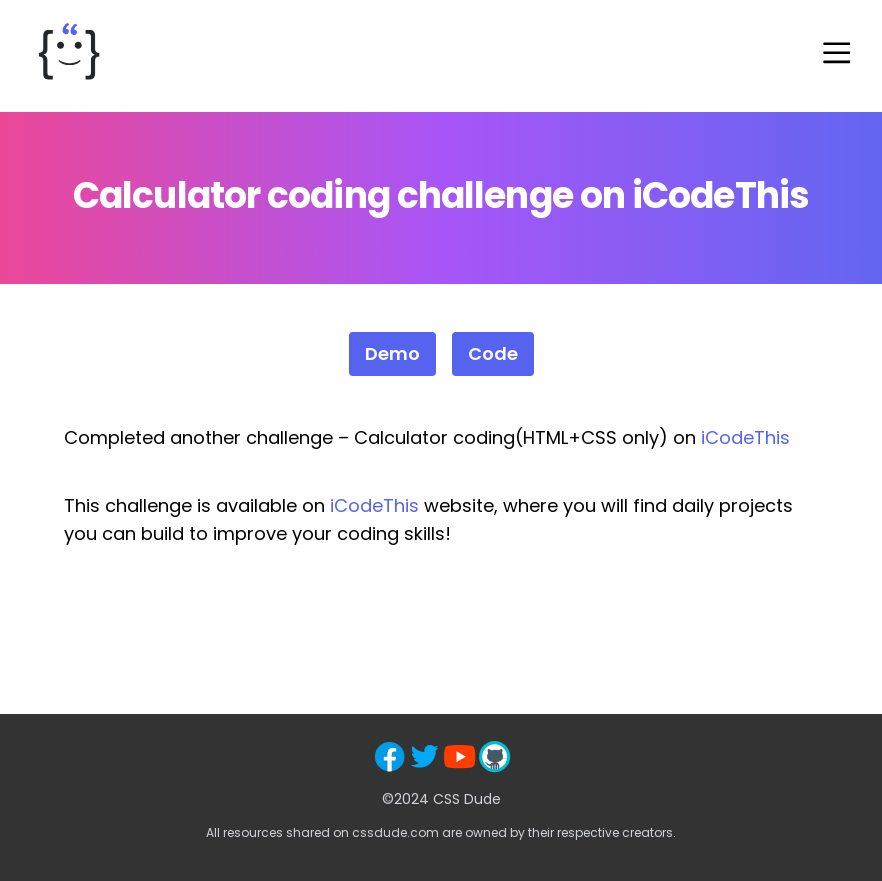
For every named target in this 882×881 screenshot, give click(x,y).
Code (493, 353)
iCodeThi (369, 505)
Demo (392, 353)
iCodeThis (745, 437)
